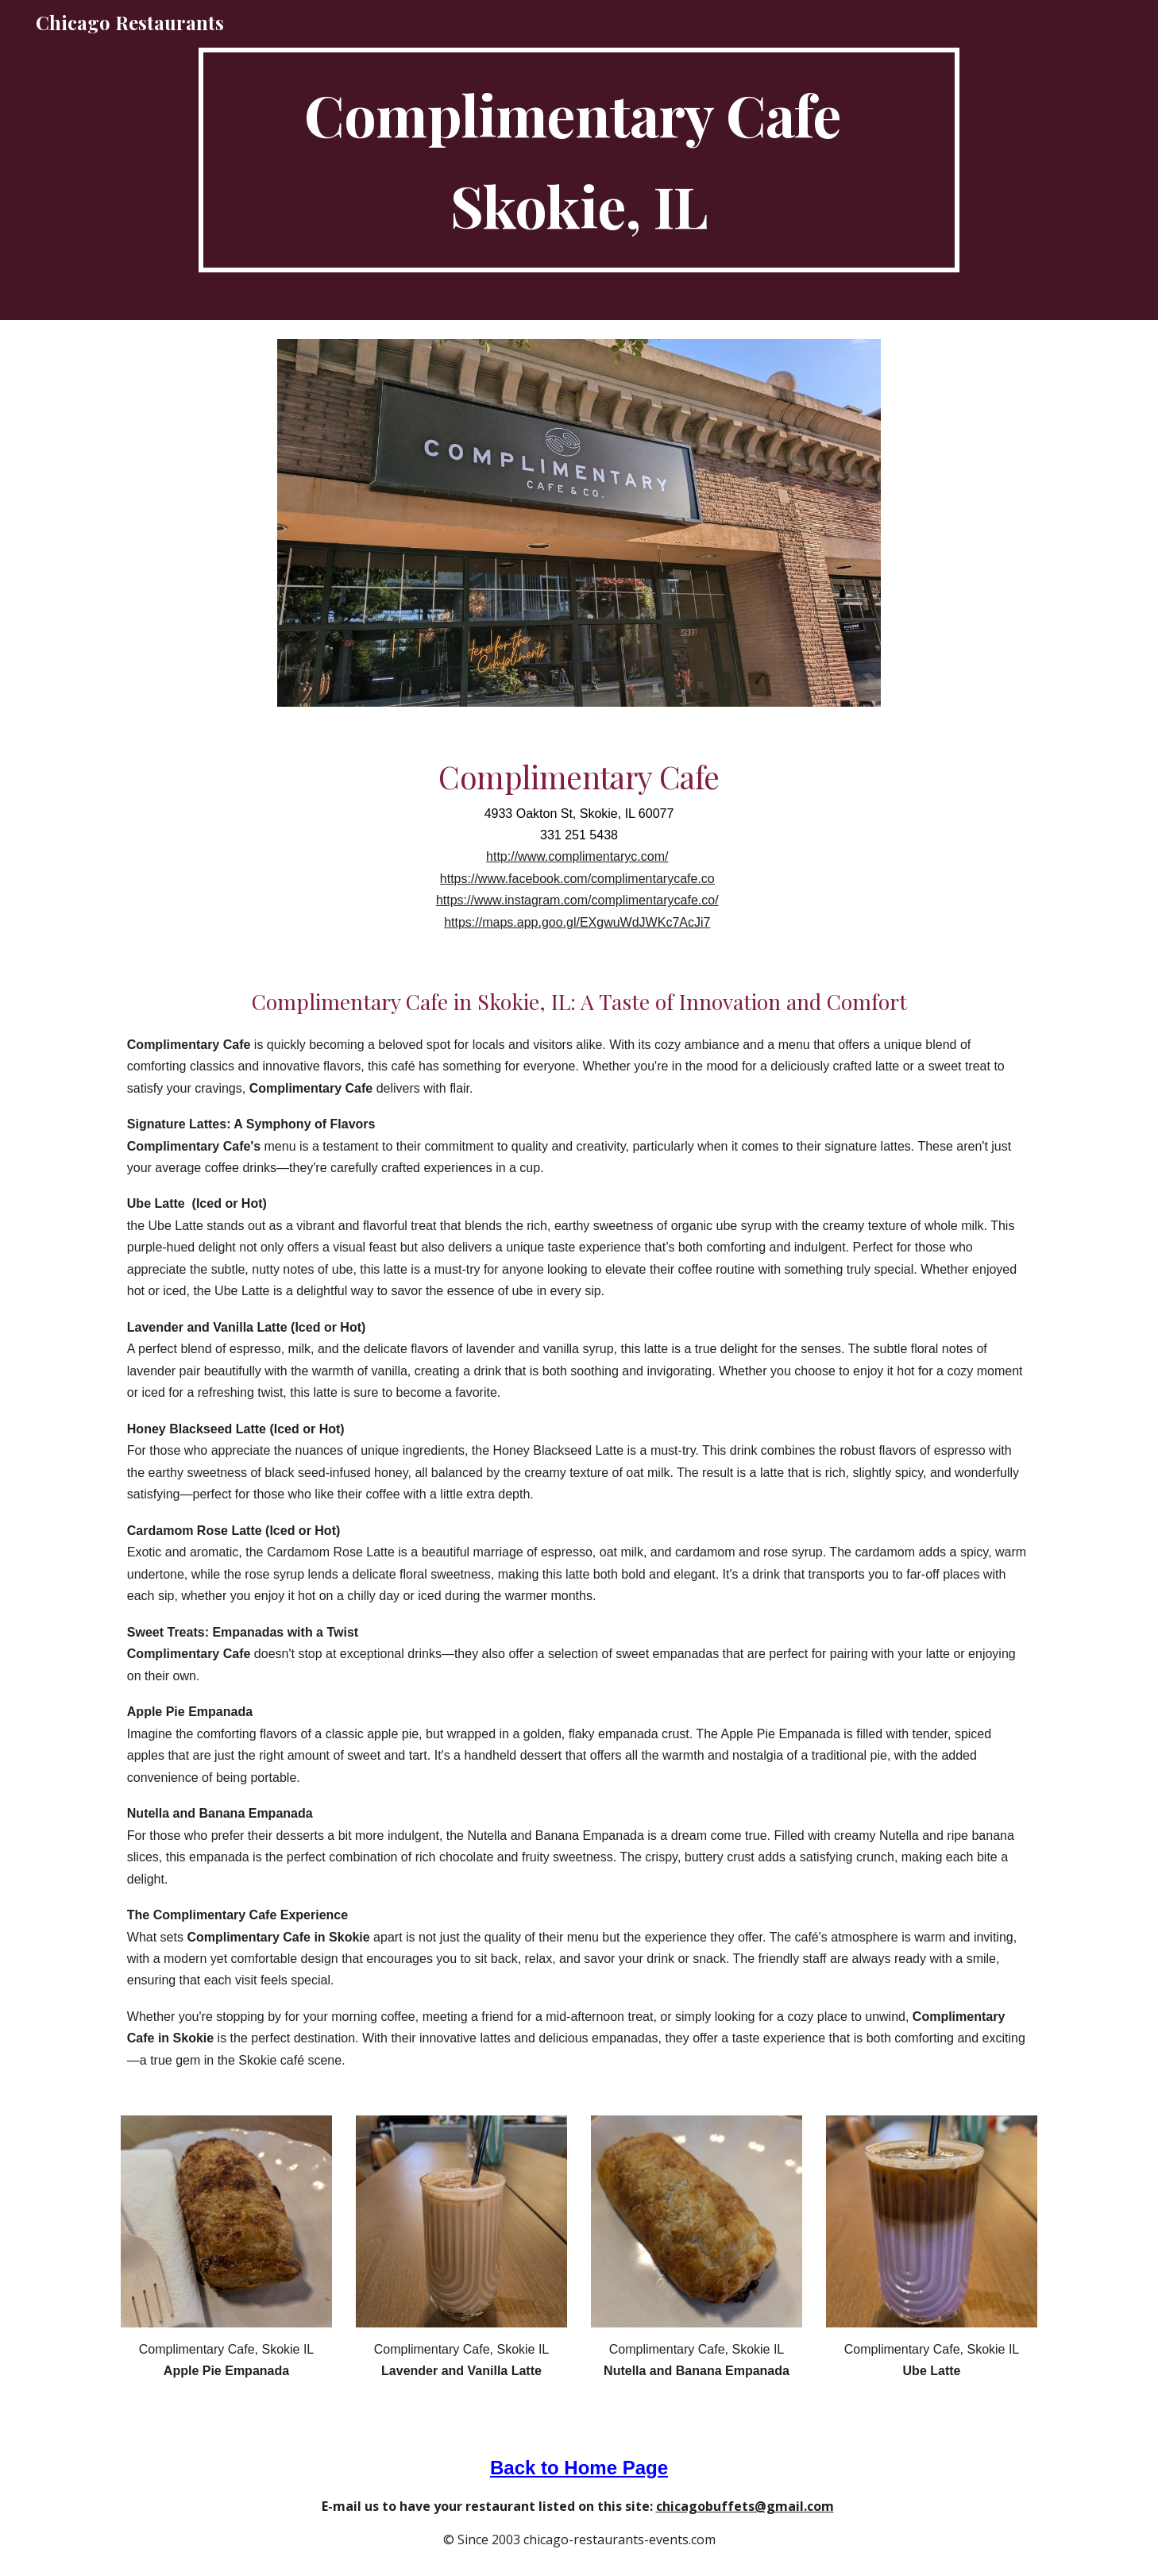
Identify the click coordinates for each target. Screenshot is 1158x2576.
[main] (579, 160)
